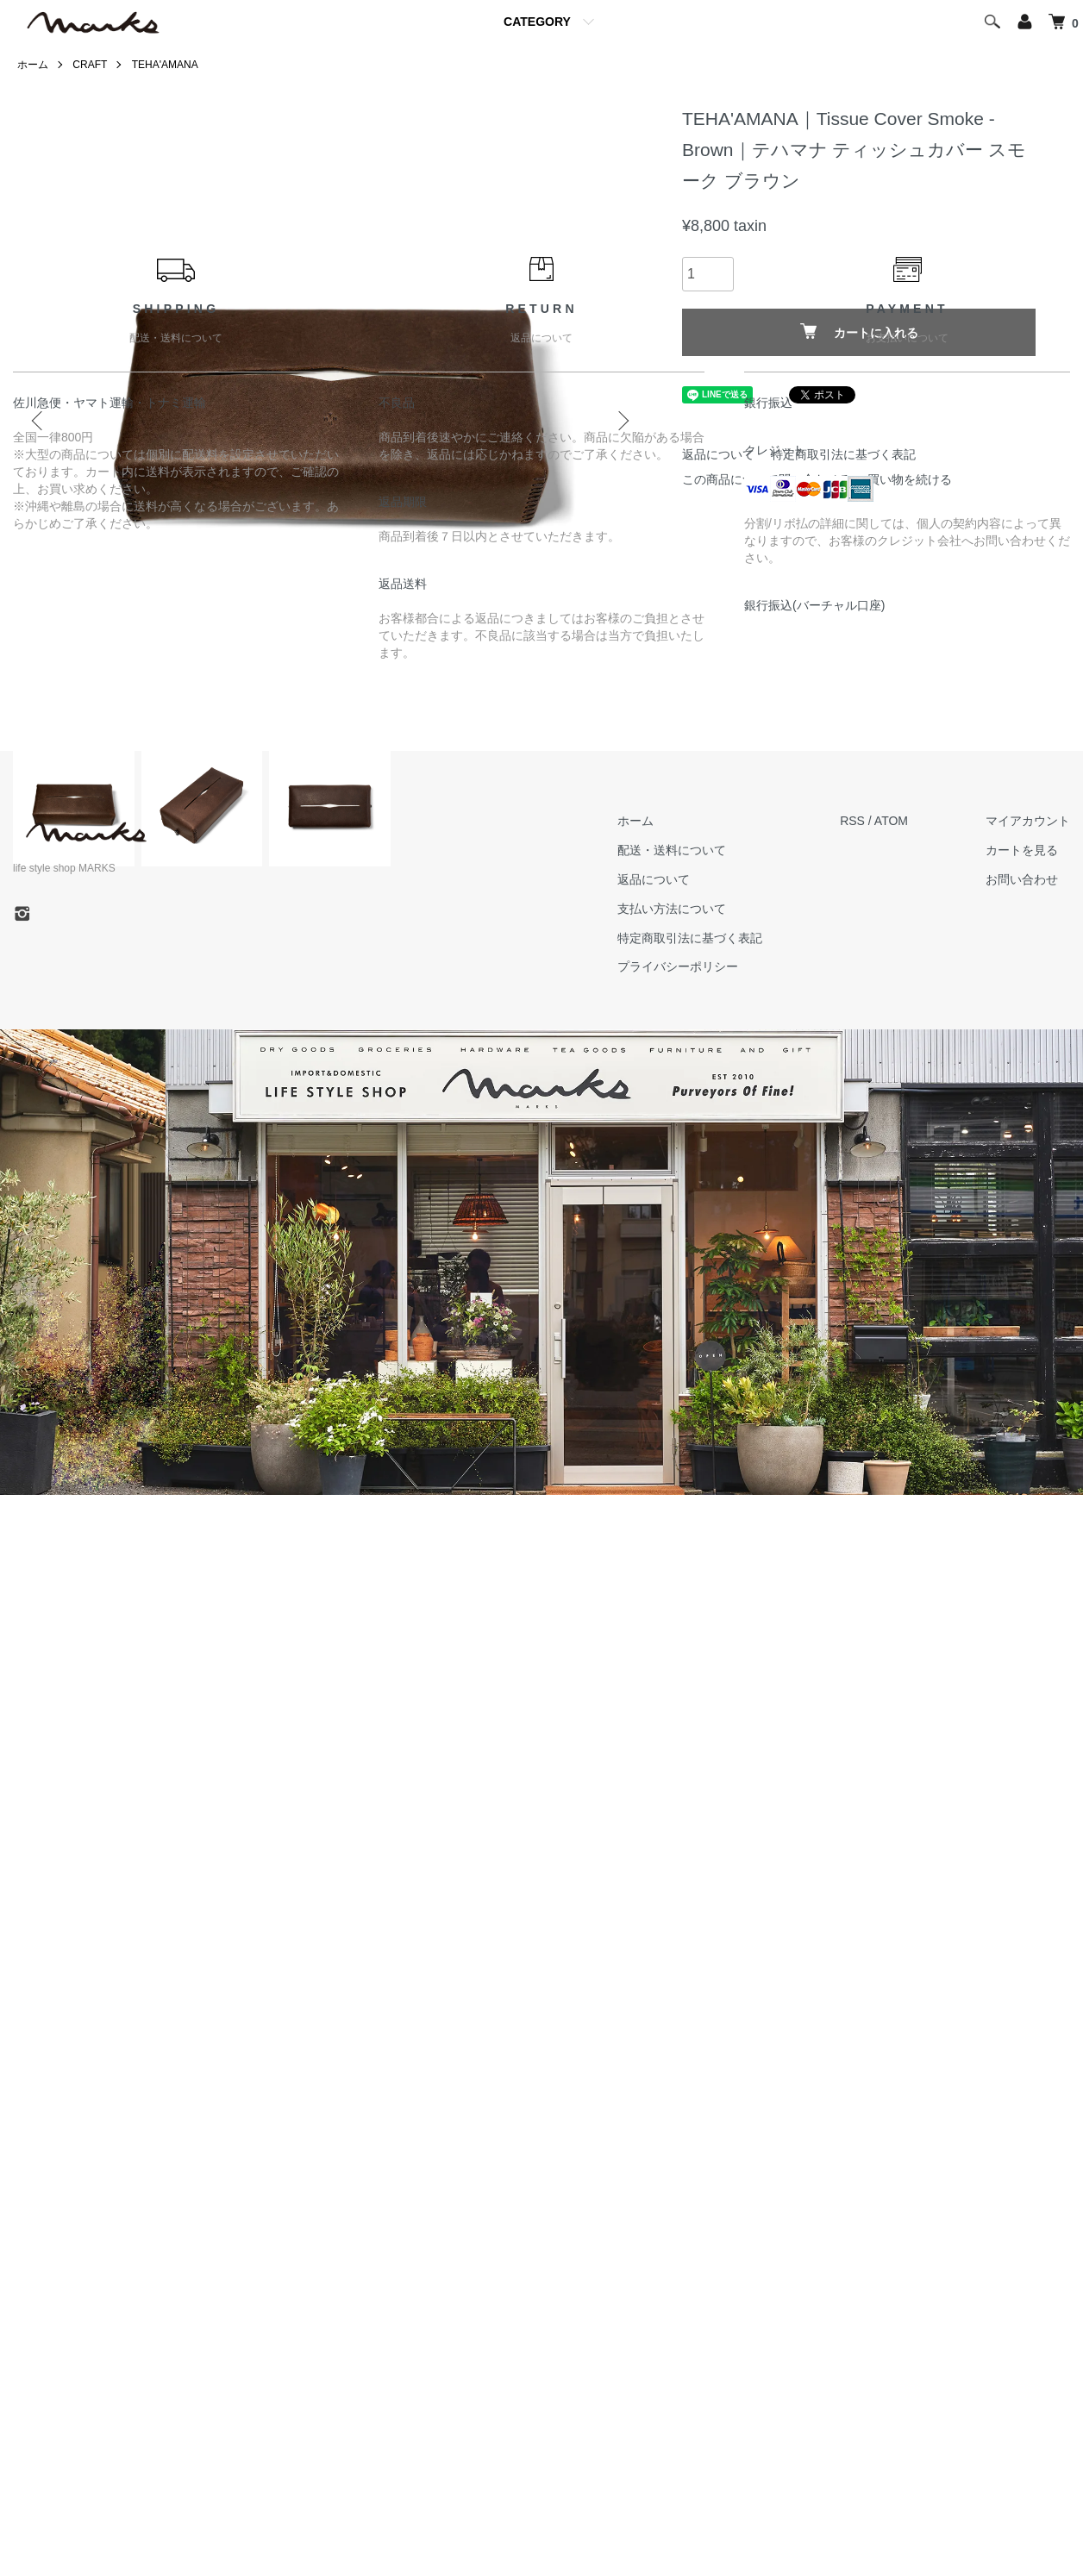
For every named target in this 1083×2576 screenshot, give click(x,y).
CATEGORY (537, 21)
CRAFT (89, 65)
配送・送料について (671, 850)
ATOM (891, 821)
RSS (852, 821)
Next (622, 421)
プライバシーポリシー (677, 966)
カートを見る (1022, 850)
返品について (653, 879)
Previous (39, 421)
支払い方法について (671, 909)
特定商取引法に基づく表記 (689, 938)
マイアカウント (1028, 821)
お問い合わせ (1022, 879)
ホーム (32, 65)
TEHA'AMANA (165, 65)
